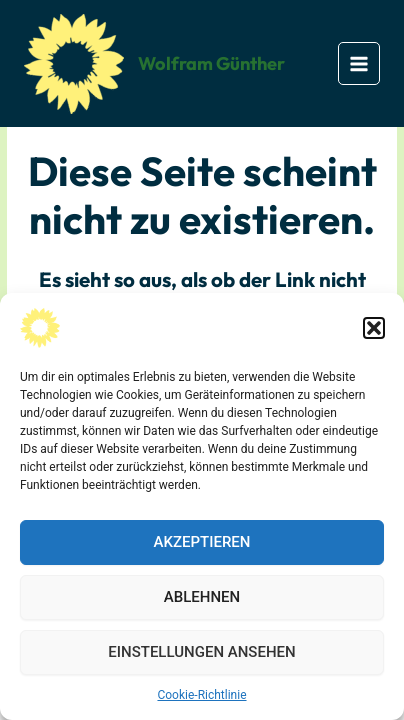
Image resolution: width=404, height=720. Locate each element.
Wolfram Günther (211, 63)
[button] (374, 328)
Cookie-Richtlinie (201, 695)
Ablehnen (202, 597)
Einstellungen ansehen (201, 652)
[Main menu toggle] (359, 63)
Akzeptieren (202, 542)
